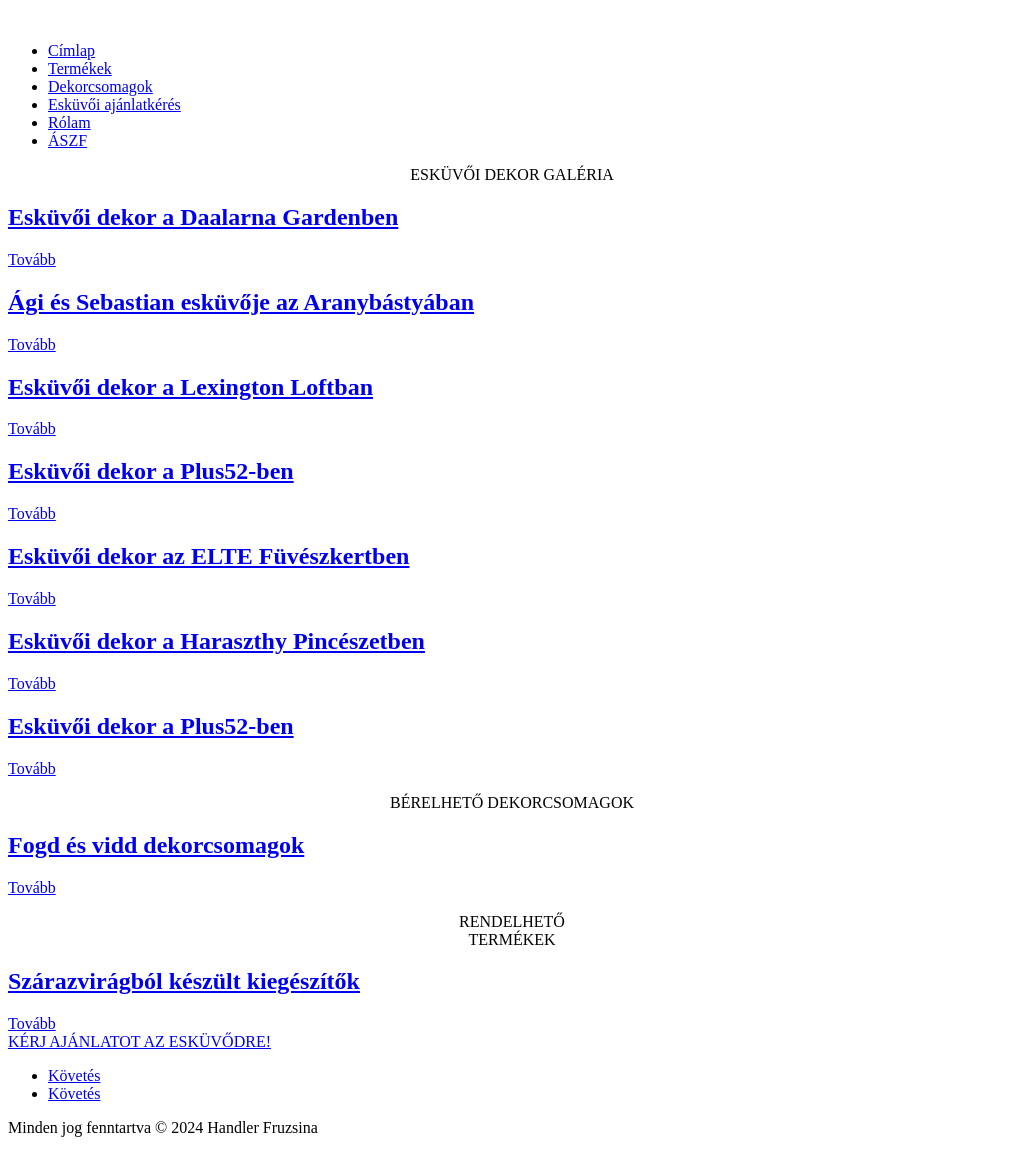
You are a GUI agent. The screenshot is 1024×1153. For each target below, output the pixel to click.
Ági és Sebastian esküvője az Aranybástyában (241, 302)
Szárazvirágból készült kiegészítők (184, 981)
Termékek (80, 68)
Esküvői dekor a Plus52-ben (151, 471)
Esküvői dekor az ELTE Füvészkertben (208, 556)
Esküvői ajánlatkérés (114, 104)
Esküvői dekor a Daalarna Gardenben (203, 217)
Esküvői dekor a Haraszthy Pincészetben (216, 641)
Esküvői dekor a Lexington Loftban (190, 387)
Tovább (32, 259)
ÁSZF (67, 140)
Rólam (69, 122)
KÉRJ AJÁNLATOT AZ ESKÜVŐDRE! (139, 1041)
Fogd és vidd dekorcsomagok (156, 845)
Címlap (71, 50)
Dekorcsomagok (100, 86)
